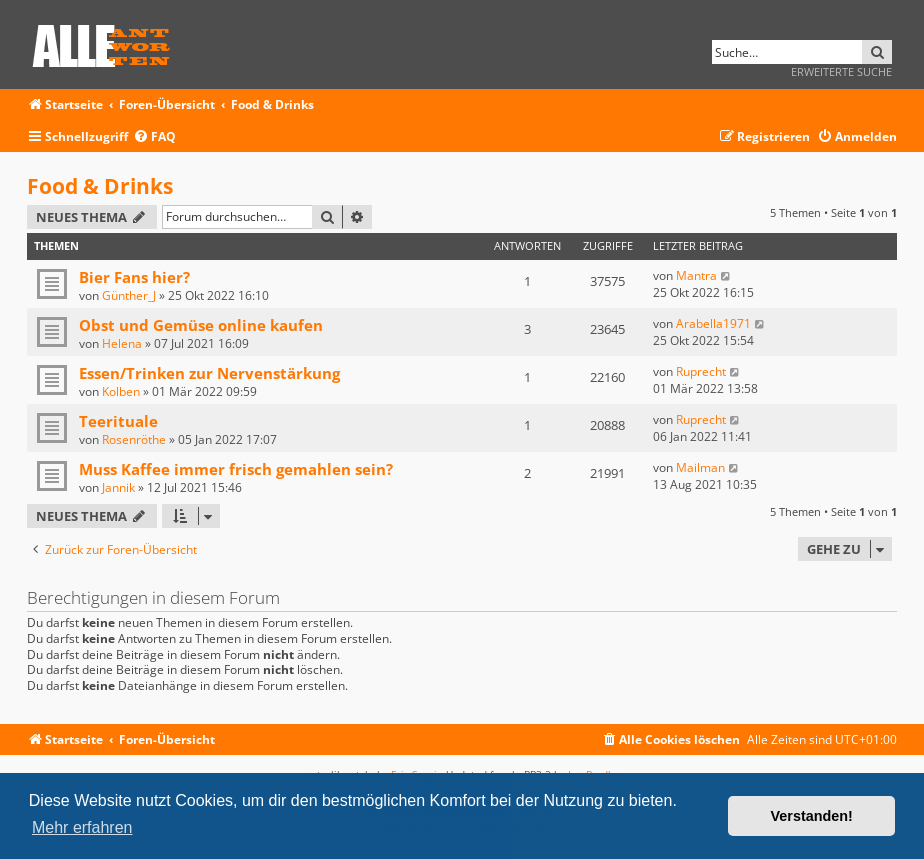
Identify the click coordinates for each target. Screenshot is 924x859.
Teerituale (118, 421)
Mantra (696, 275)
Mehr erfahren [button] (82, 827)
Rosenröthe (134, 439)
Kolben (121, 391)
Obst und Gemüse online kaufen (201, 325)
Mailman (700, 467)
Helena (122, 343)
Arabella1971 (713, 323)
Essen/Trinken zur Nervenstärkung (209, 373)
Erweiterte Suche (841, 71)
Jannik (118, 487)
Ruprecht (701, 371)
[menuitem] (154, 137)
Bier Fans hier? (134, 277)
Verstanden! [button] (812, 816)
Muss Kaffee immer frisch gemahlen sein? (236, 469)
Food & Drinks (100, 186)
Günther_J (129, 295)
